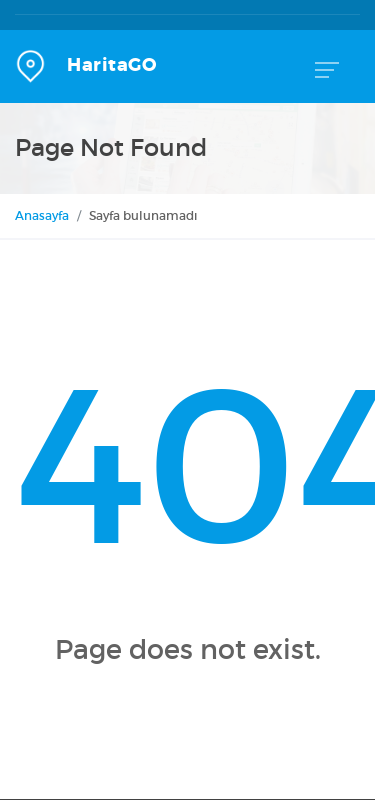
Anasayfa (42, 215)
